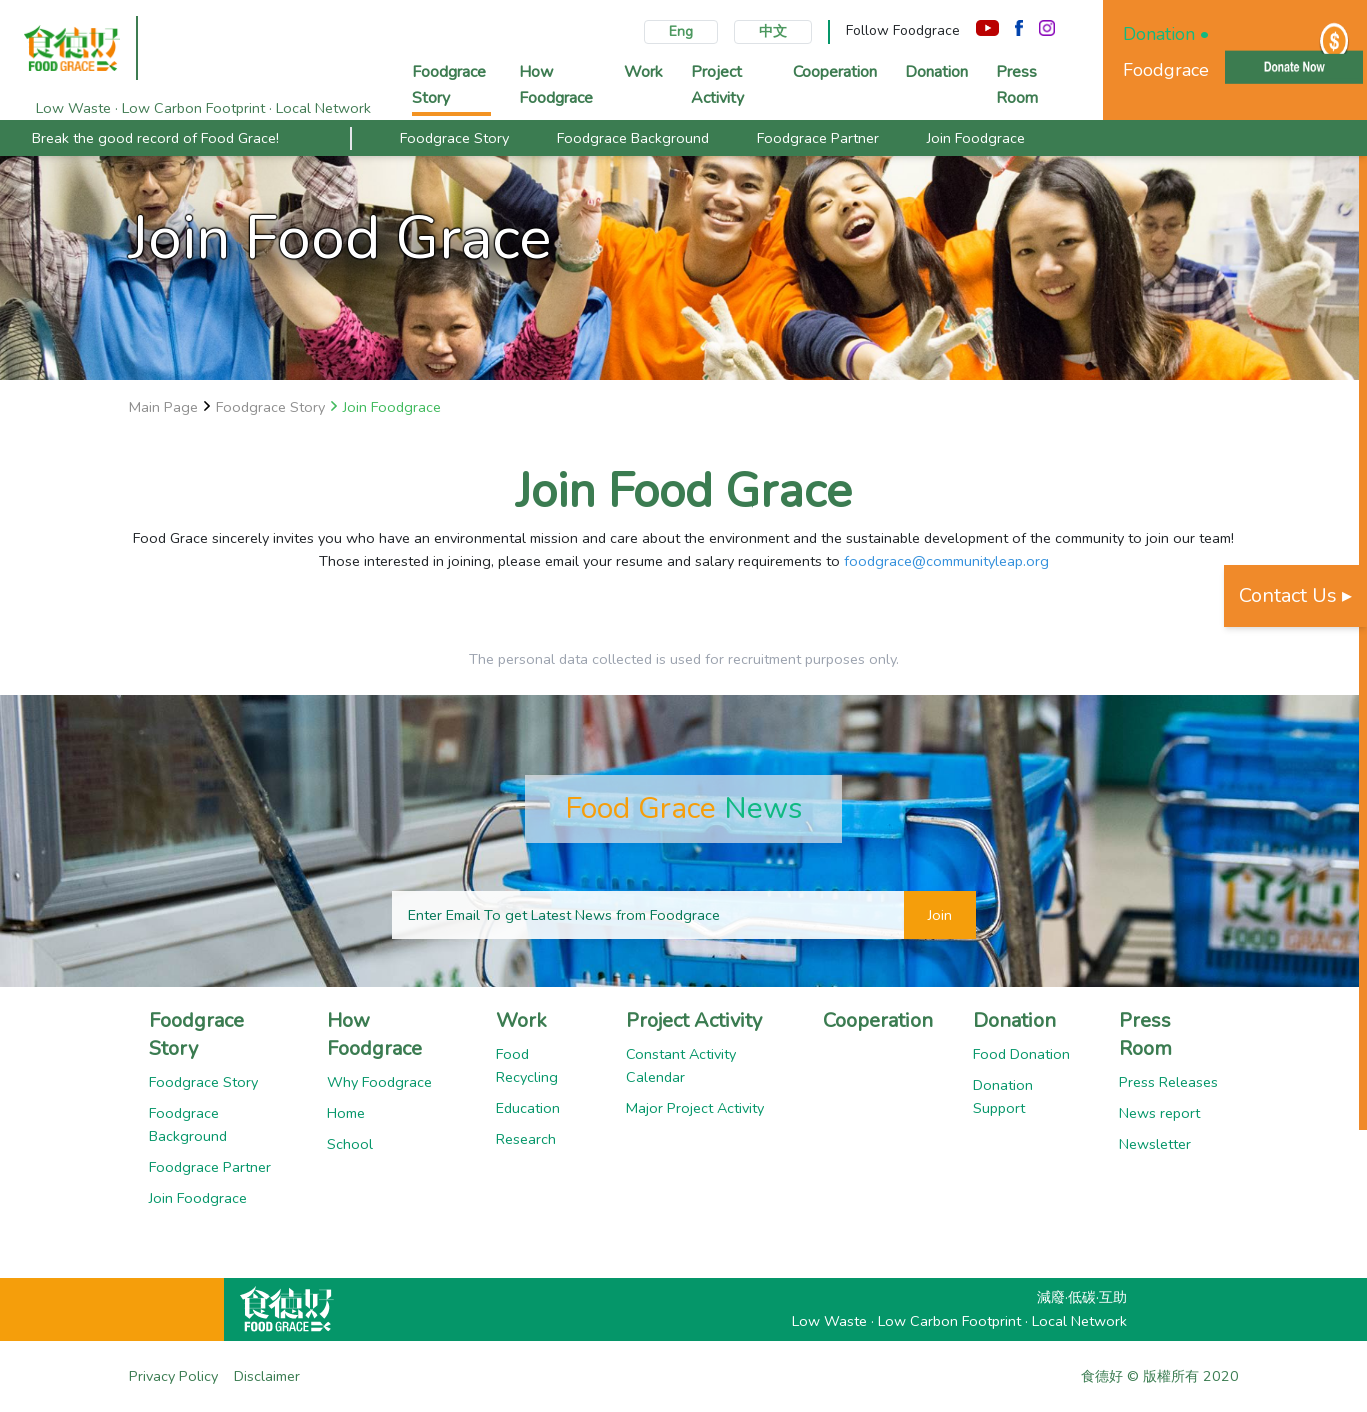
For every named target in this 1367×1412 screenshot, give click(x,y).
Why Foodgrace (379, 1082)
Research (526, 1139)
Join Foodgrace (976, 138)
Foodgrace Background (633, 138)
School (350, 1144)
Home (346, 1113)
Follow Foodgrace (903, 30)
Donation (1014, 1020)
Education (528, 1108)
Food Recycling (527, 1065)
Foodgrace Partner (818, 138)
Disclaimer (267, 1376)
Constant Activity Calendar (681, 1065)
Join (940, 915)
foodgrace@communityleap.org (946, 561)
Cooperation (878, 1020)
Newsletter (1155, 1144)
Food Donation (1021, 1054)
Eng (681, 31)
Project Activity (694, 1020)
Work (521, 1020)
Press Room (1145, 1034)
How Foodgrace (374, 1034)
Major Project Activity (695, 1108)
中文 (773, 31)
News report (1159, 1113)
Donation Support (1003, 1096)
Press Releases (1168, 1082)
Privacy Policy (173, 1376)
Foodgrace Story (454, 138)
